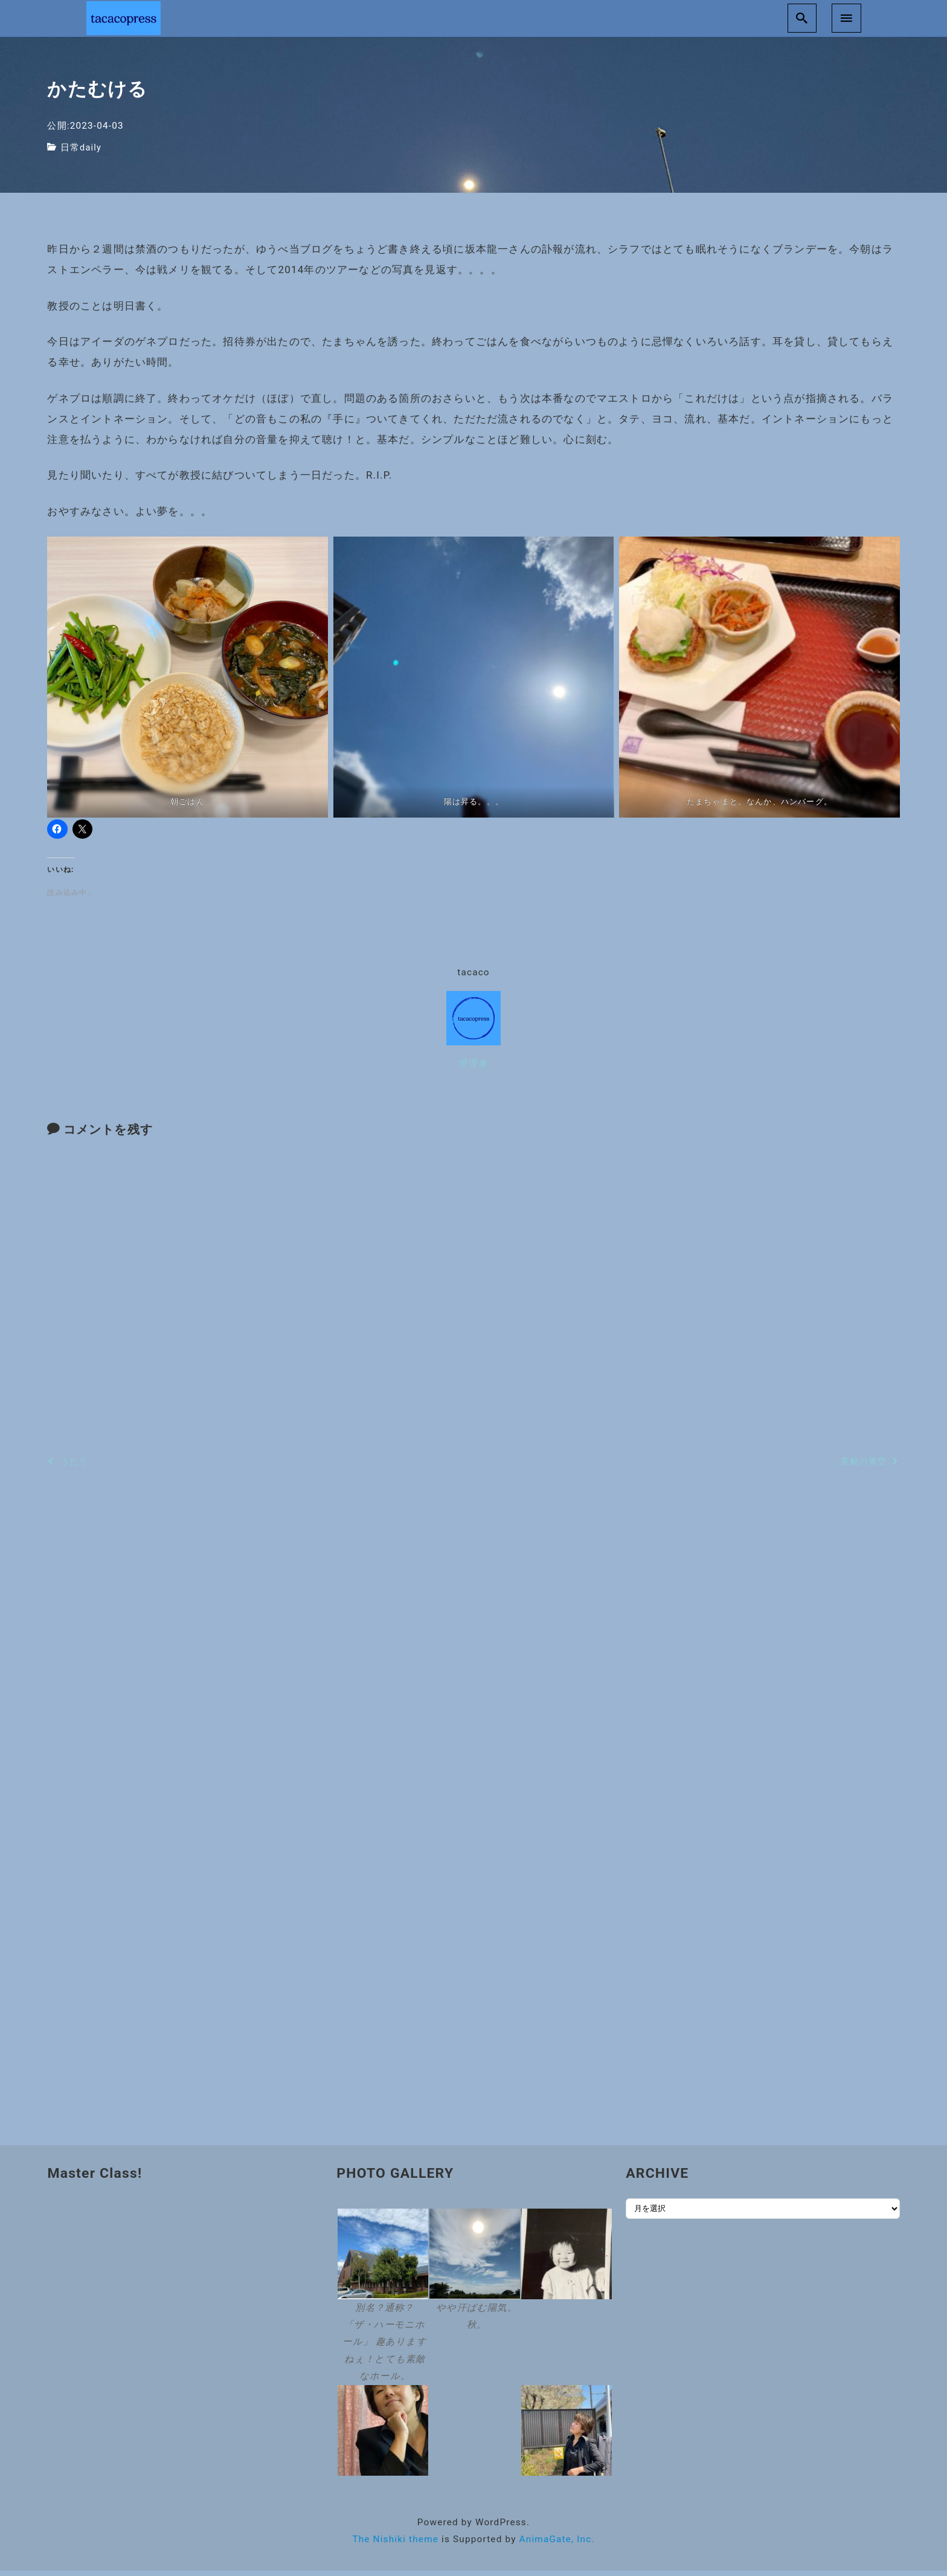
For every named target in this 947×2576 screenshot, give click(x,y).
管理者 (474, 1069)
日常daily (81, 152)
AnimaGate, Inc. (557, 2544)
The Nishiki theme (395, 2544)
